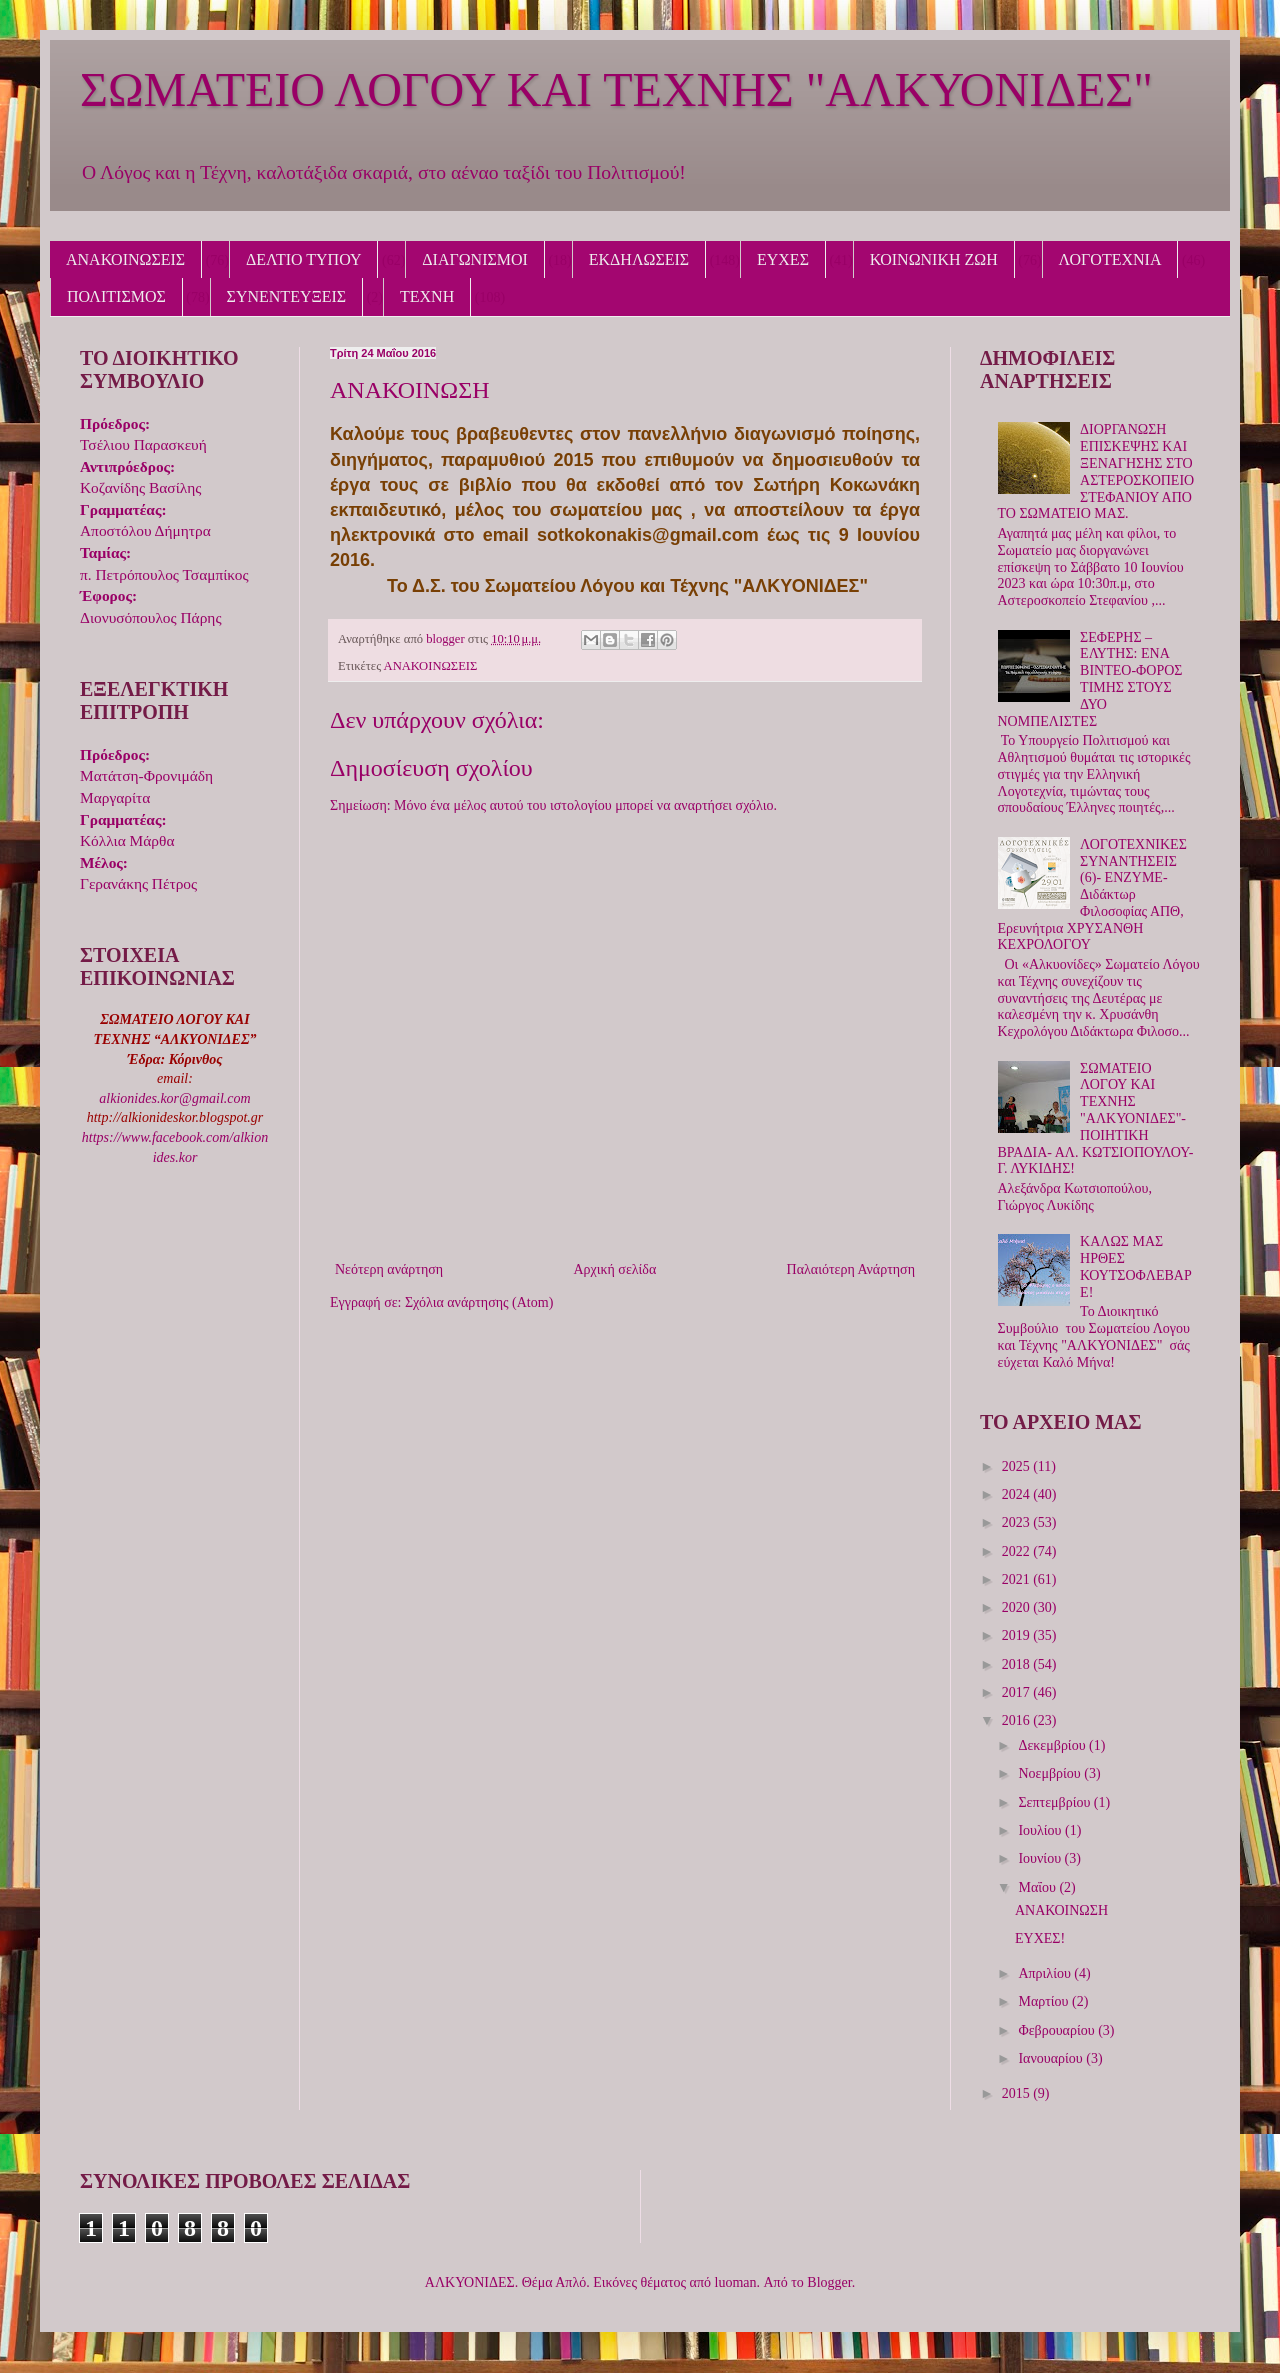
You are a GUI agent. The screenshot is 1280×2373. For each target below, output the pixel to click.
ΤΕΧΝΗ (427, 296)
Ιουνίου (1041, 1858)
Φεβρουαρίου (1058, 2030)
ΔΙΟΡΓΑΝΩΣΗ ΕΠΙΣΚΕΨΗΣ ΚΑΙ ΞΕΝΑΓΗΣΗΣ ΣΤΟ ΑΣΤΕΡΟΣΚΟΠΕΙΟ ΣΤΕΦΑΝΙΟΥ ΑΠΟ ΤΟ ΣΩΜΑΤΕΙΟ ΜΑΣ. (1096, 471)
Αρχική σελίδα (614, 1269)
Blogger (829, 2282)
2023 (1018, 1522)
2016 (1018, 1720)
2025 (1018, 1466)
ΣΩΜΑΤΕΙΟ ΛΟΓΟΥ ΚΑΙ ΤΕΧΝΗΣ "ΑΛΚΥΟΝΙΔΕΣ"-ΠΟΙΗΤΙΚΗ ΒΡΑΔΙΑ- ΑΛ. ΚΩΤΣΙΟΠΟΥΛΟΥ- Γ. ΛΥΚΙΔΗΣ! (1096, 1119)
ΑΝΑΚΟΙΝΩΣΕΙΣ (125, 259)
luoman (736, 2282)
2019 (1018, 1635)
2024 (1018, 1494)
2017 (1018, 1692)
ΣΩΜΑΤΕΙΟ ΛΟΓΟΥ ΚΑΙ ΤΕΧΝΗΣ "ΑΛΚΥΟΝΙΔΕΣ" (616, 89)
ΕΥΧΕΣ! (1040, 1938)
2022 (1018, 1551)
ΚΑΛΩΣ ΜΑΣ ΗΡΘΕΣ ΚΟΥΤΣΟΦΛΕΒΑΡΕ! (1136, 1266)
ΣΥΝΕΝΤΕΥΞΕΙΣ (287, 296)
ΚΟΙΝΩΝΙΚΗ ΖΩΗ (934, 259)
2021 (1018, 1579)
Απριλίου (1046, 1973)
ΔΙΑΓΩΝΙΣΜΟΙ (475, 259)
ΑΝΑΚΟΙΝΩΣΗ (1061, 1910)
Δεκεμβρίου (1053, 1745)
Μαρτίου (1045, 2001)
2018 (1018, 1664)
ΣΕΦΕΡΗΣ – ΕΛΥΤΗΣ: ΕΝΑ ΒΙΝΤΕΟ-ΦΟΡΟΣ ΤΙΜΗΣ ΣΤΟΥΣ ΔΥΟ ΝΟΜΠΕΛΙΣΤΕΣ (1090, 679)
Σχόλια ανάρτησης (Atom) (479, 1302)
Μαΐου (1038, 1887)
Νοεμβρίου (1051, 1773)
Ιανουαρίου (1052, 2058)
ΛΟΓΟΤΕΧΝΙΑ (1110, 259)
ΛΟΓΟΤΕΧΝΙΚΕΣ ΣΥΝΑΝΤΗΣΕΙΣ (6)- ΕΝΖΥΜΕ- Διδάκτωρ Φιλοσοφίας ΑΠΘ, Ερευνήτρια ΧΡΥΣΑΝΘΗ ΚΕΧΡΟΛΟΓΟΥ (1092, 895)
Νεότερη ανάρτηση (389, 1269)
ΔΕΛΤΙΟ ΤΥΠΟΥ (303, 259)
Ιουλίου (1041, 1830)
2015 (1018, 2093)
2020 (1018, 1607)
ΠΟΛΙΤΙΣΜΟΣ (116, 296)
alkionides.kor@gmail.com (174, 1098)
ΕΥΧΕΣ (783, 259)
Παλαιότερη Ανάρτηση (851, 1269)
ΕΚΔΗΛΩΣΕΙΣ (639, 259)
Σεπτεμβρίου (1055, 1802)
